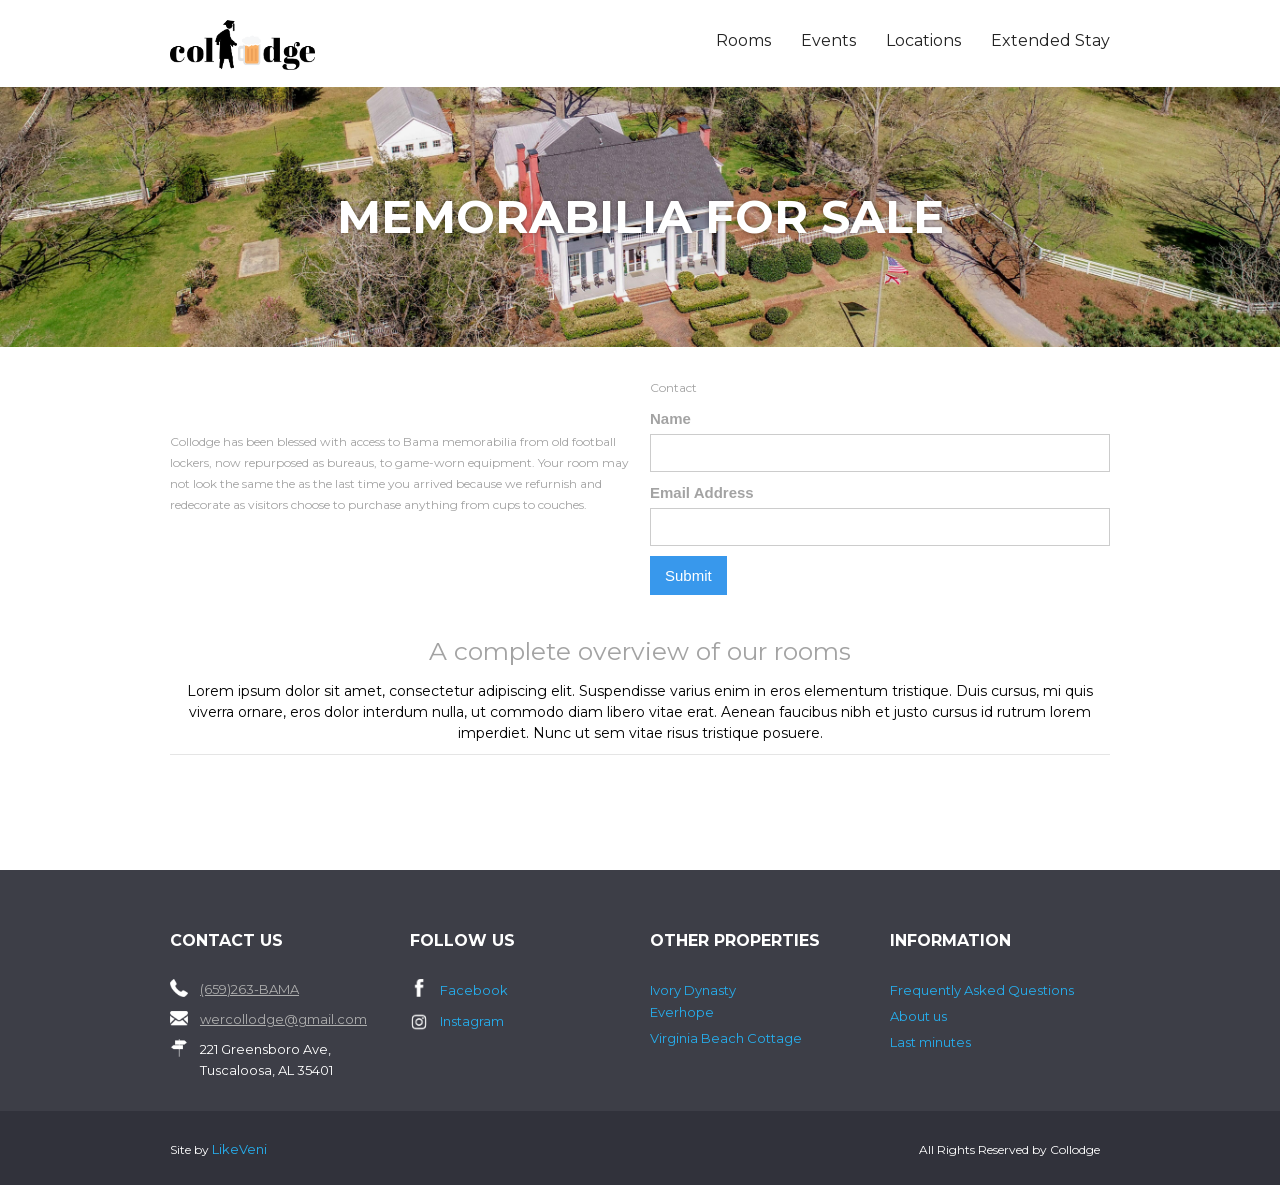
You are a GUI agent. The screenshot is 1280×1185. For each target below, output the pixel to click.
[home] (291, 45)
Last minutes (930, 1042)
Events (828, 40)
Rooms (743, 40)
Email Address (702, 492)
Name (670, 418)
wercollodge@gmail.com (283, 1019)
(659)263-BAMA (249, 989)
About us (918, 1016)
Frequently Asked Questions (982, 990)
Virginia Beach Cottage (726, 1038)
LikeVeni (239, 1149)
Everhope (682, 1012)
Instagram (472, 1021)
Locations (923, 40)
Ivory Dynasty (693, 990)
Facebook (474, 990)
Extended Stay (1050, 40)
